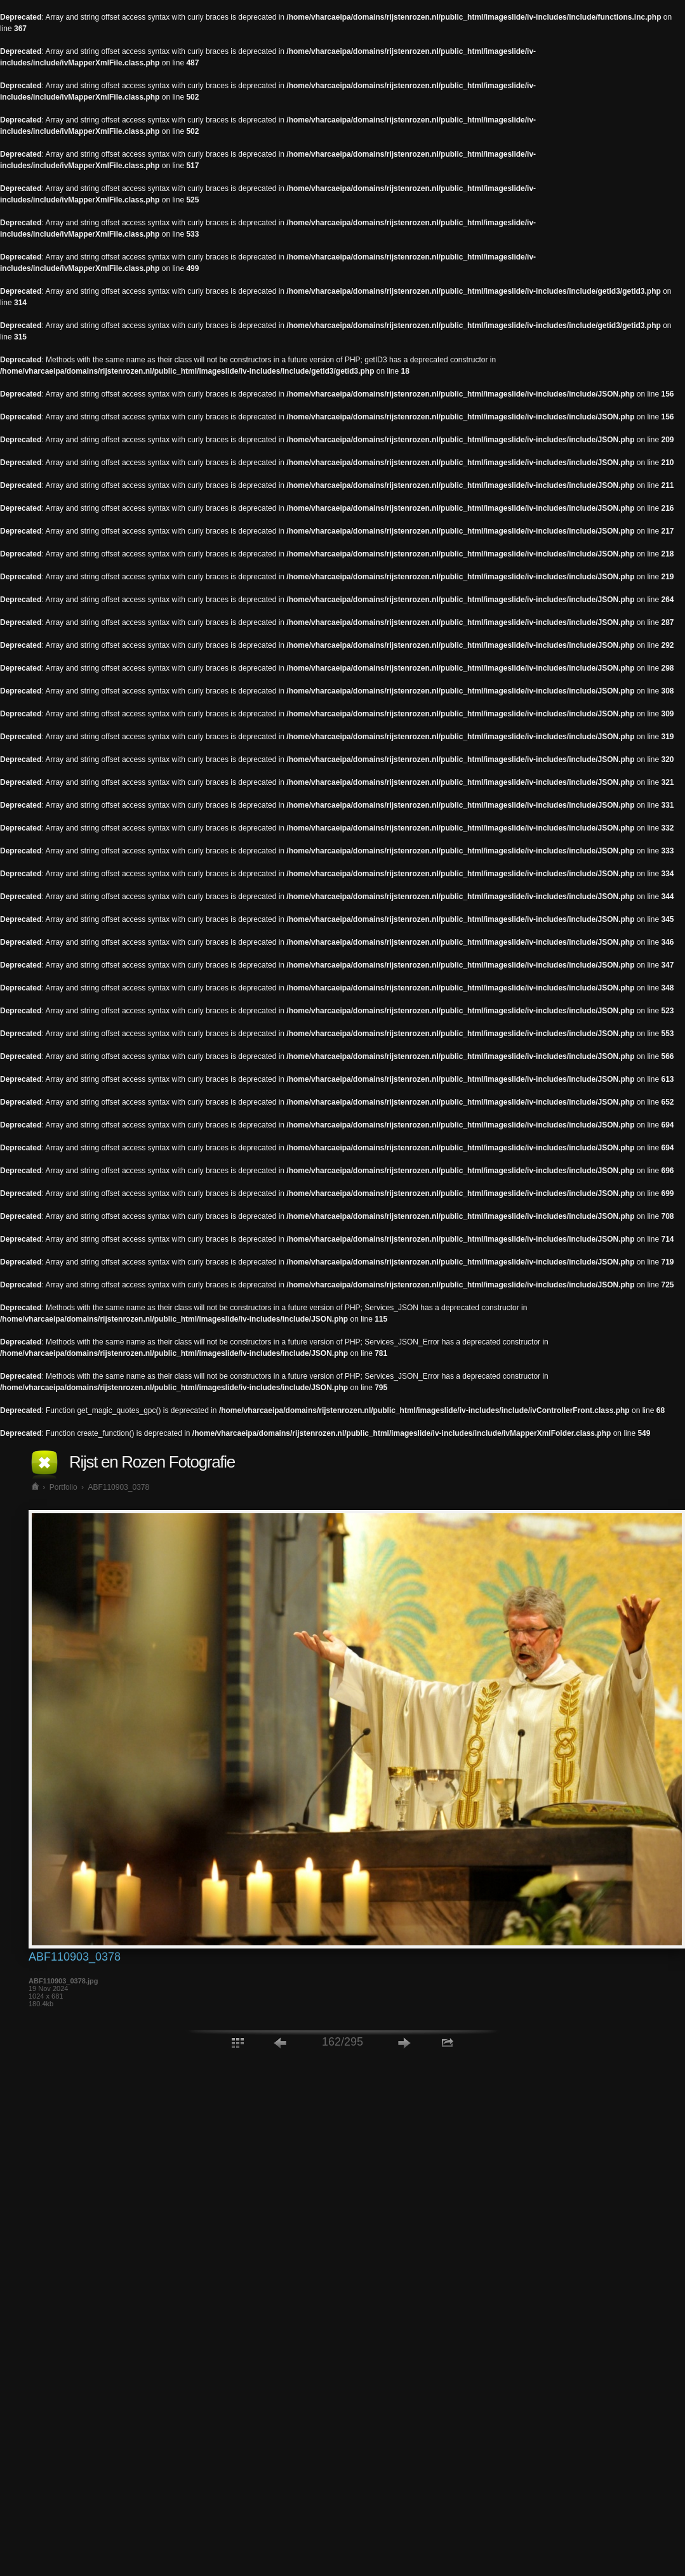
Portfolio (63, 1487)
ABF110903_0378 (118, 1487)
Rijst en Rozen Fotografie (152, 1461)
